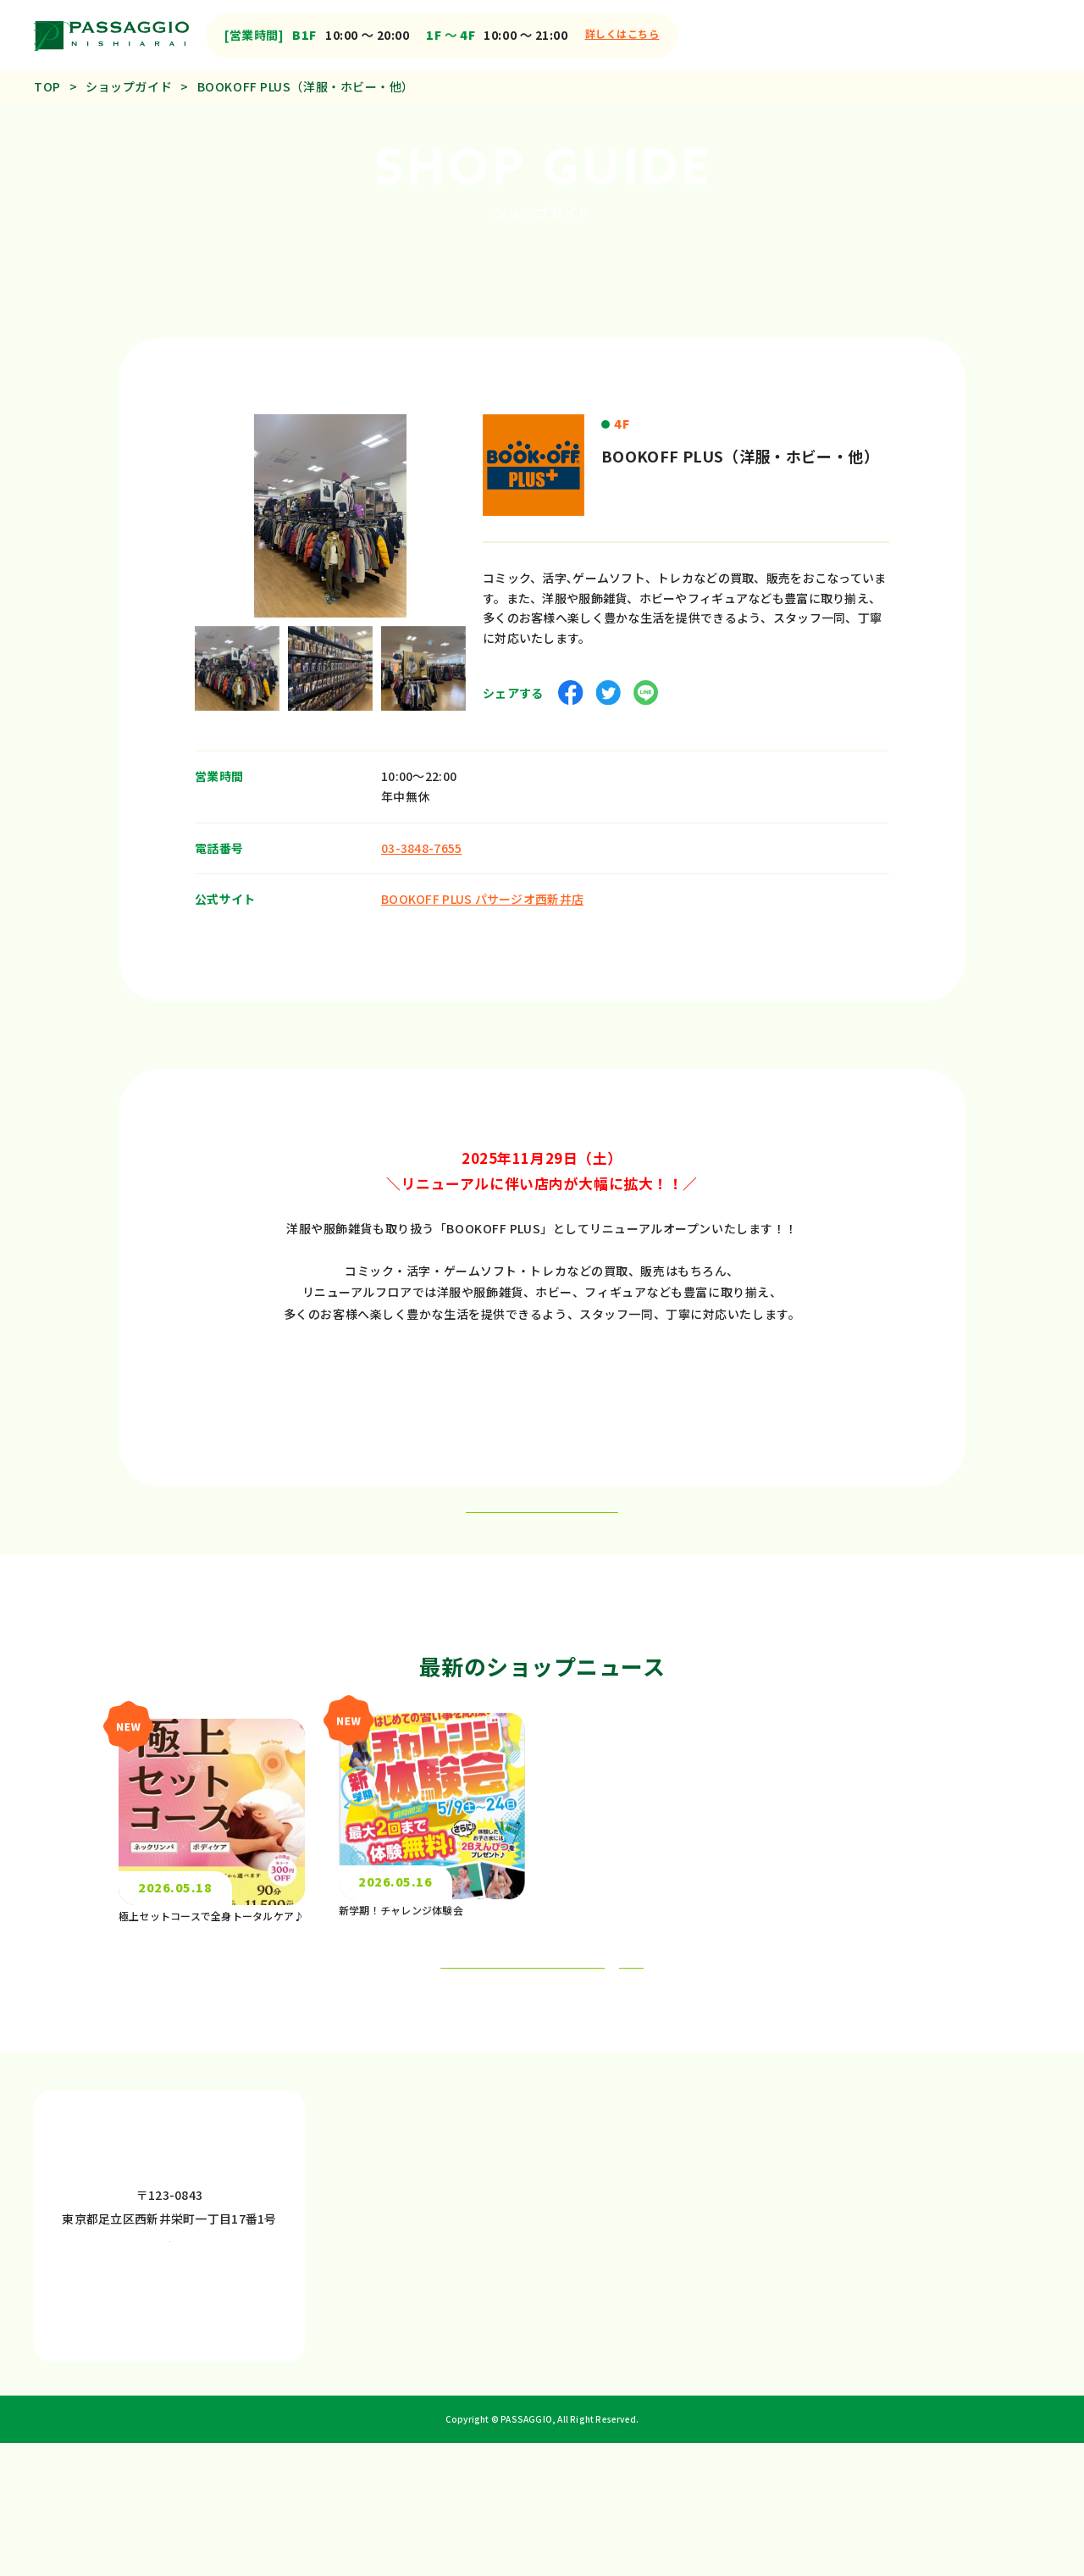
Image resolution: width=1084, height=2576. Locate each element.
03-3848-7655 (421, 836)
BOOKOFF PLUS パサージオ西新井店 (482, 887)
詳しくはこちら (622, 33)
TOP (47, 86)
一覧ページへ (542, 1529)
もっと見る (571, 2061)
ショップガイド (129, 86)
